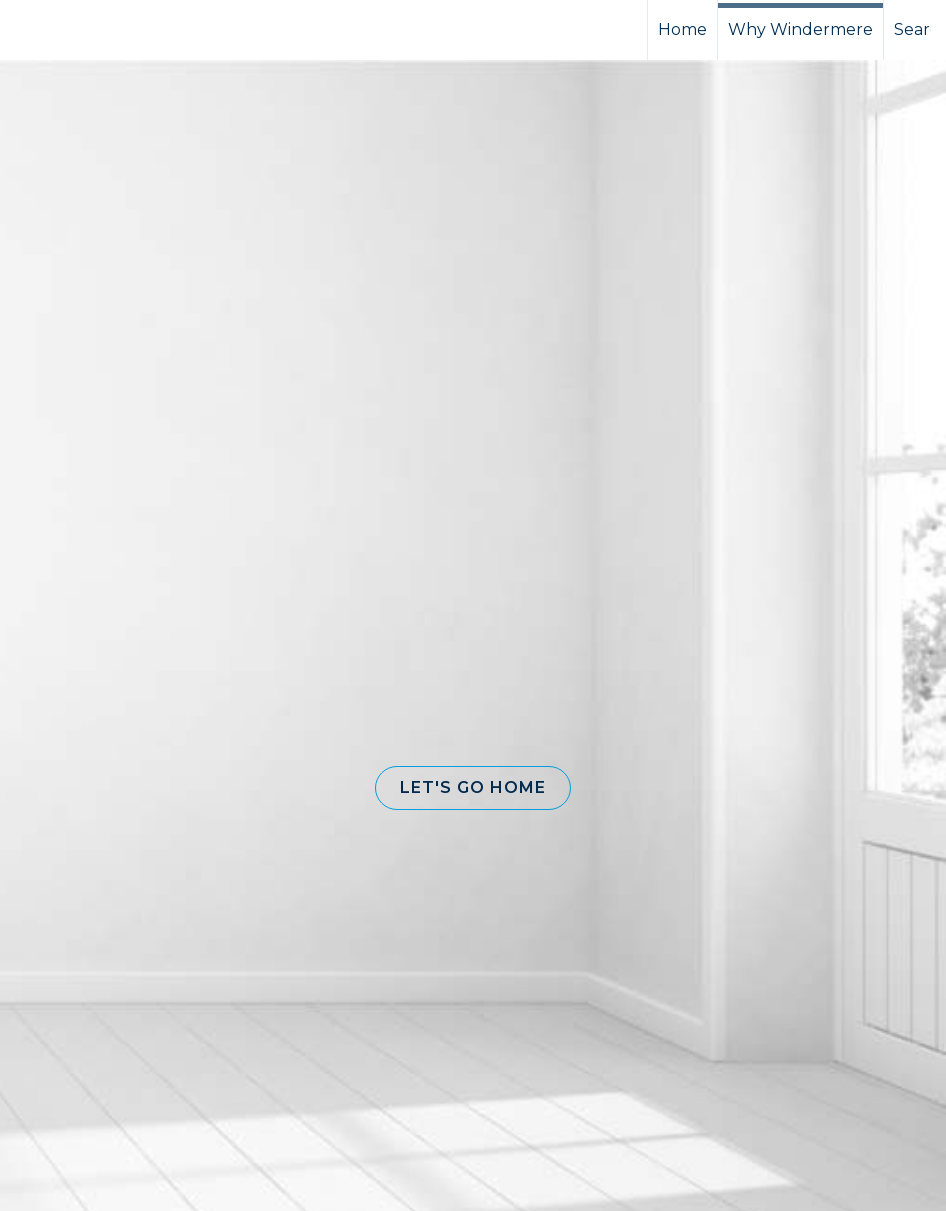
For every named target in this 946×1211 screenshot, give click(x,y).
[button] (473, 788)
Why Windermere (800, 29)
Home (682, 29)
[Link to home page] (90, 30)
